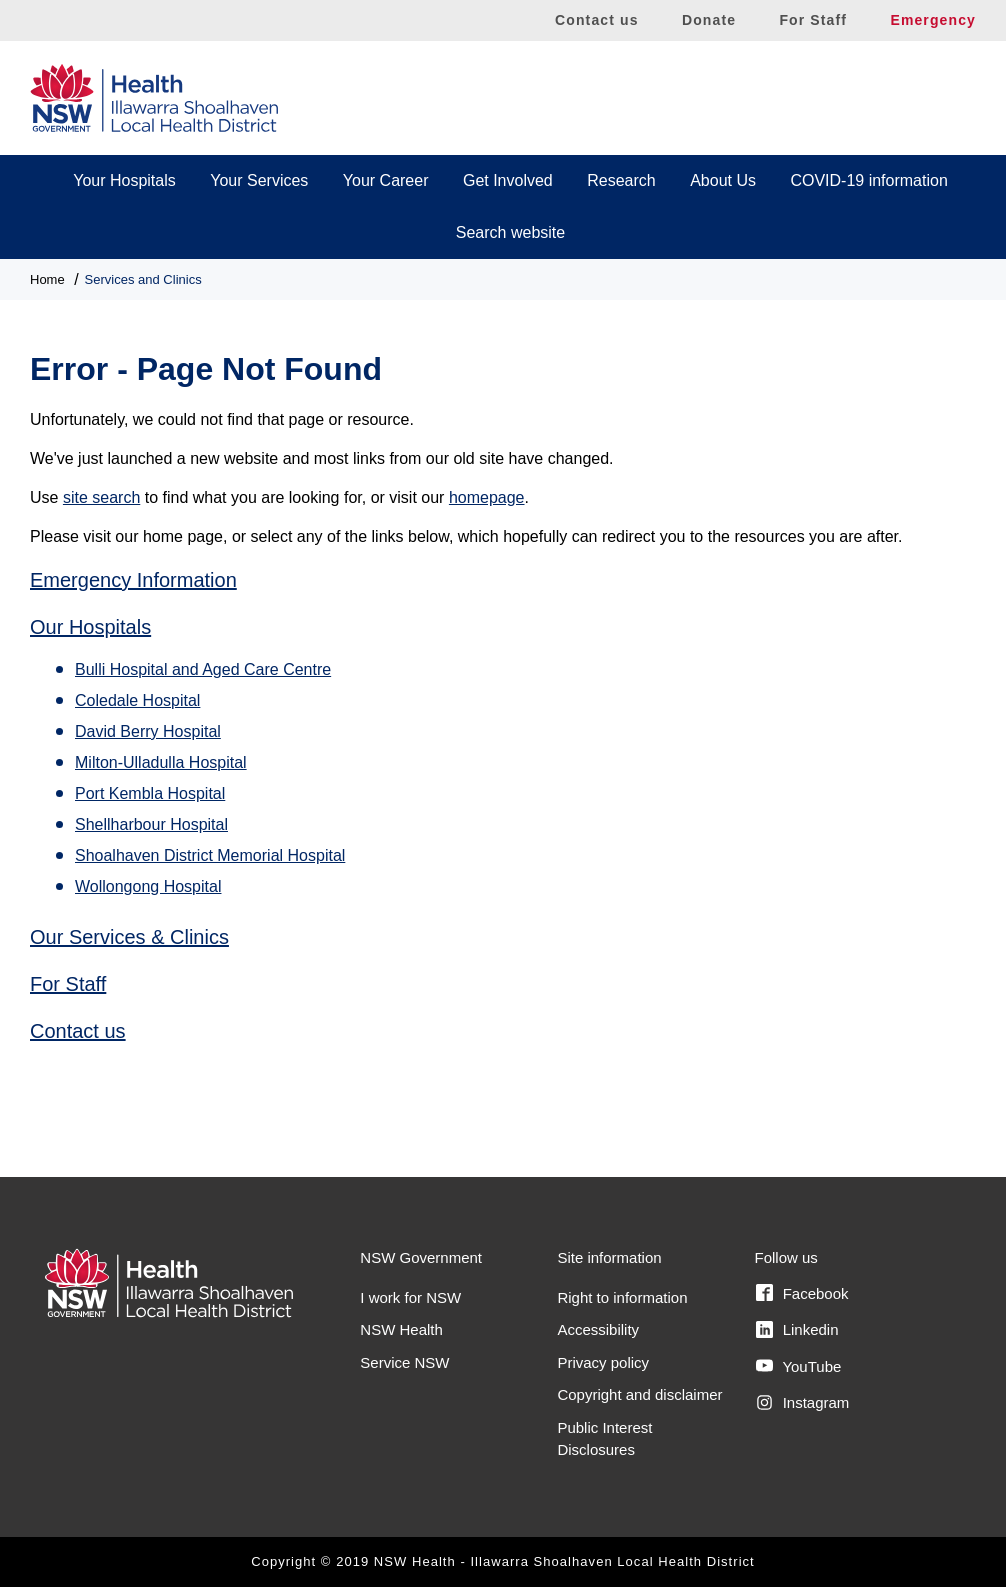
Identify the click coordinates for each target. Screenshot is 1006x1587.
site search (101, 497)
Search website (510, 232)
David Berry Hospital (148, 731)
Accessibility (598, 1329)
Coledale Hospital (137, 700)
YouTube (798, 1366)
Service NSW (404, 1362)
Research (621, 180)
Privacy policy (603, 1362)
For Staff (813, 20)
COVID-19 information (868, 180)
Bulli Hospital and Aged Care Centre (203, 669)
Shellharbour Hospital (151, 824)
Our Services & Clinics (129, 937)
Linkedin (797, 1330)
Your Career (386, 180)
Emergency (933, 20)
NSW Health (401, 1329)
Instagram (802, 1403)
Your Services (259, 180)
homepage (487, 497)
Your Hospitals (124, 180)
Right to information (622, 1297)
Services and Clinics (143, 279)
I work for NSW (410, 1297)
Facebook (802, 1293)
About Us (723, 180)
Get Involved (508, 180)
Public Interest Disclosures (604, 1439)
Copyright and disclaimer (639, 1394)
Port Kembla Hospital (150, 793)
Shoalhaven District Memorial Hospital (210, 855)
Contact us (597, 20)
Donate (709, 20)
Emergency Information (133, 580)
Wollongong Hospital (148, 886)
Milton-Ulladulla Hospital (161, 762)
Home (47, 279)
